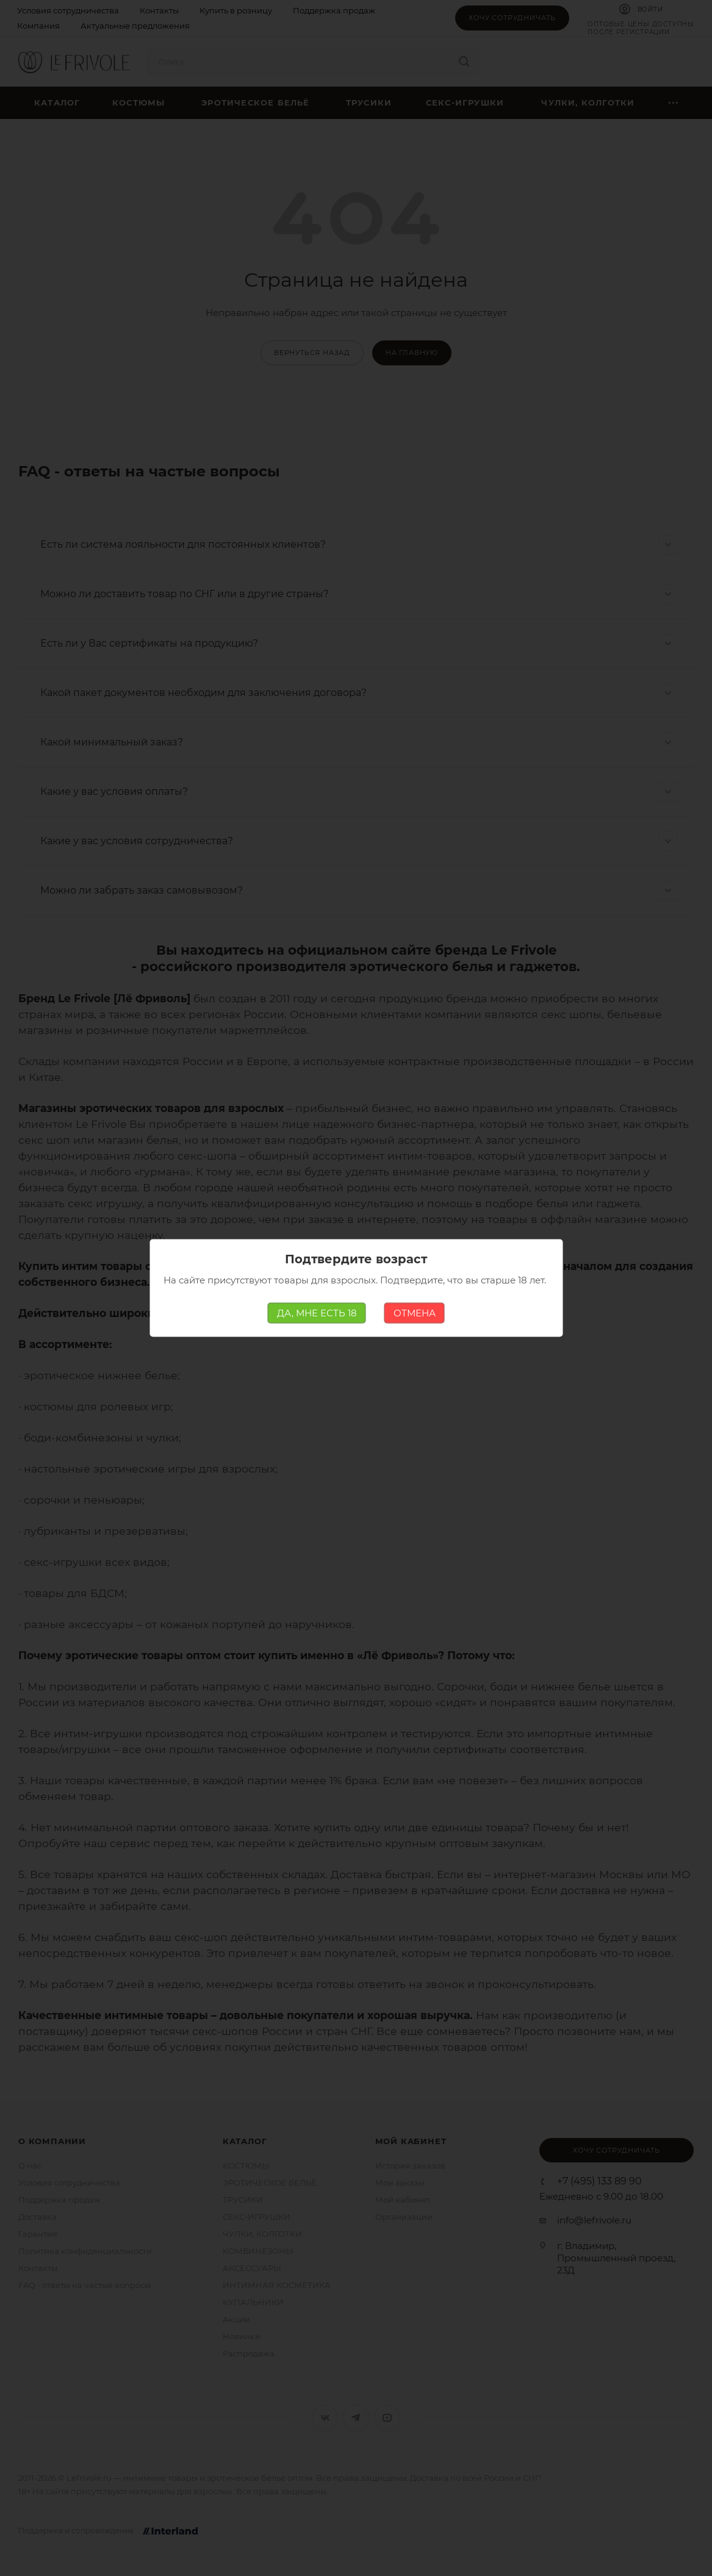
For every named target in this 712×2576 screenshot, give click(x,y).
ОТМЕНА (415, 1313)
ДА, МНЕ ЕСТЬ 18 (317, 1313)
